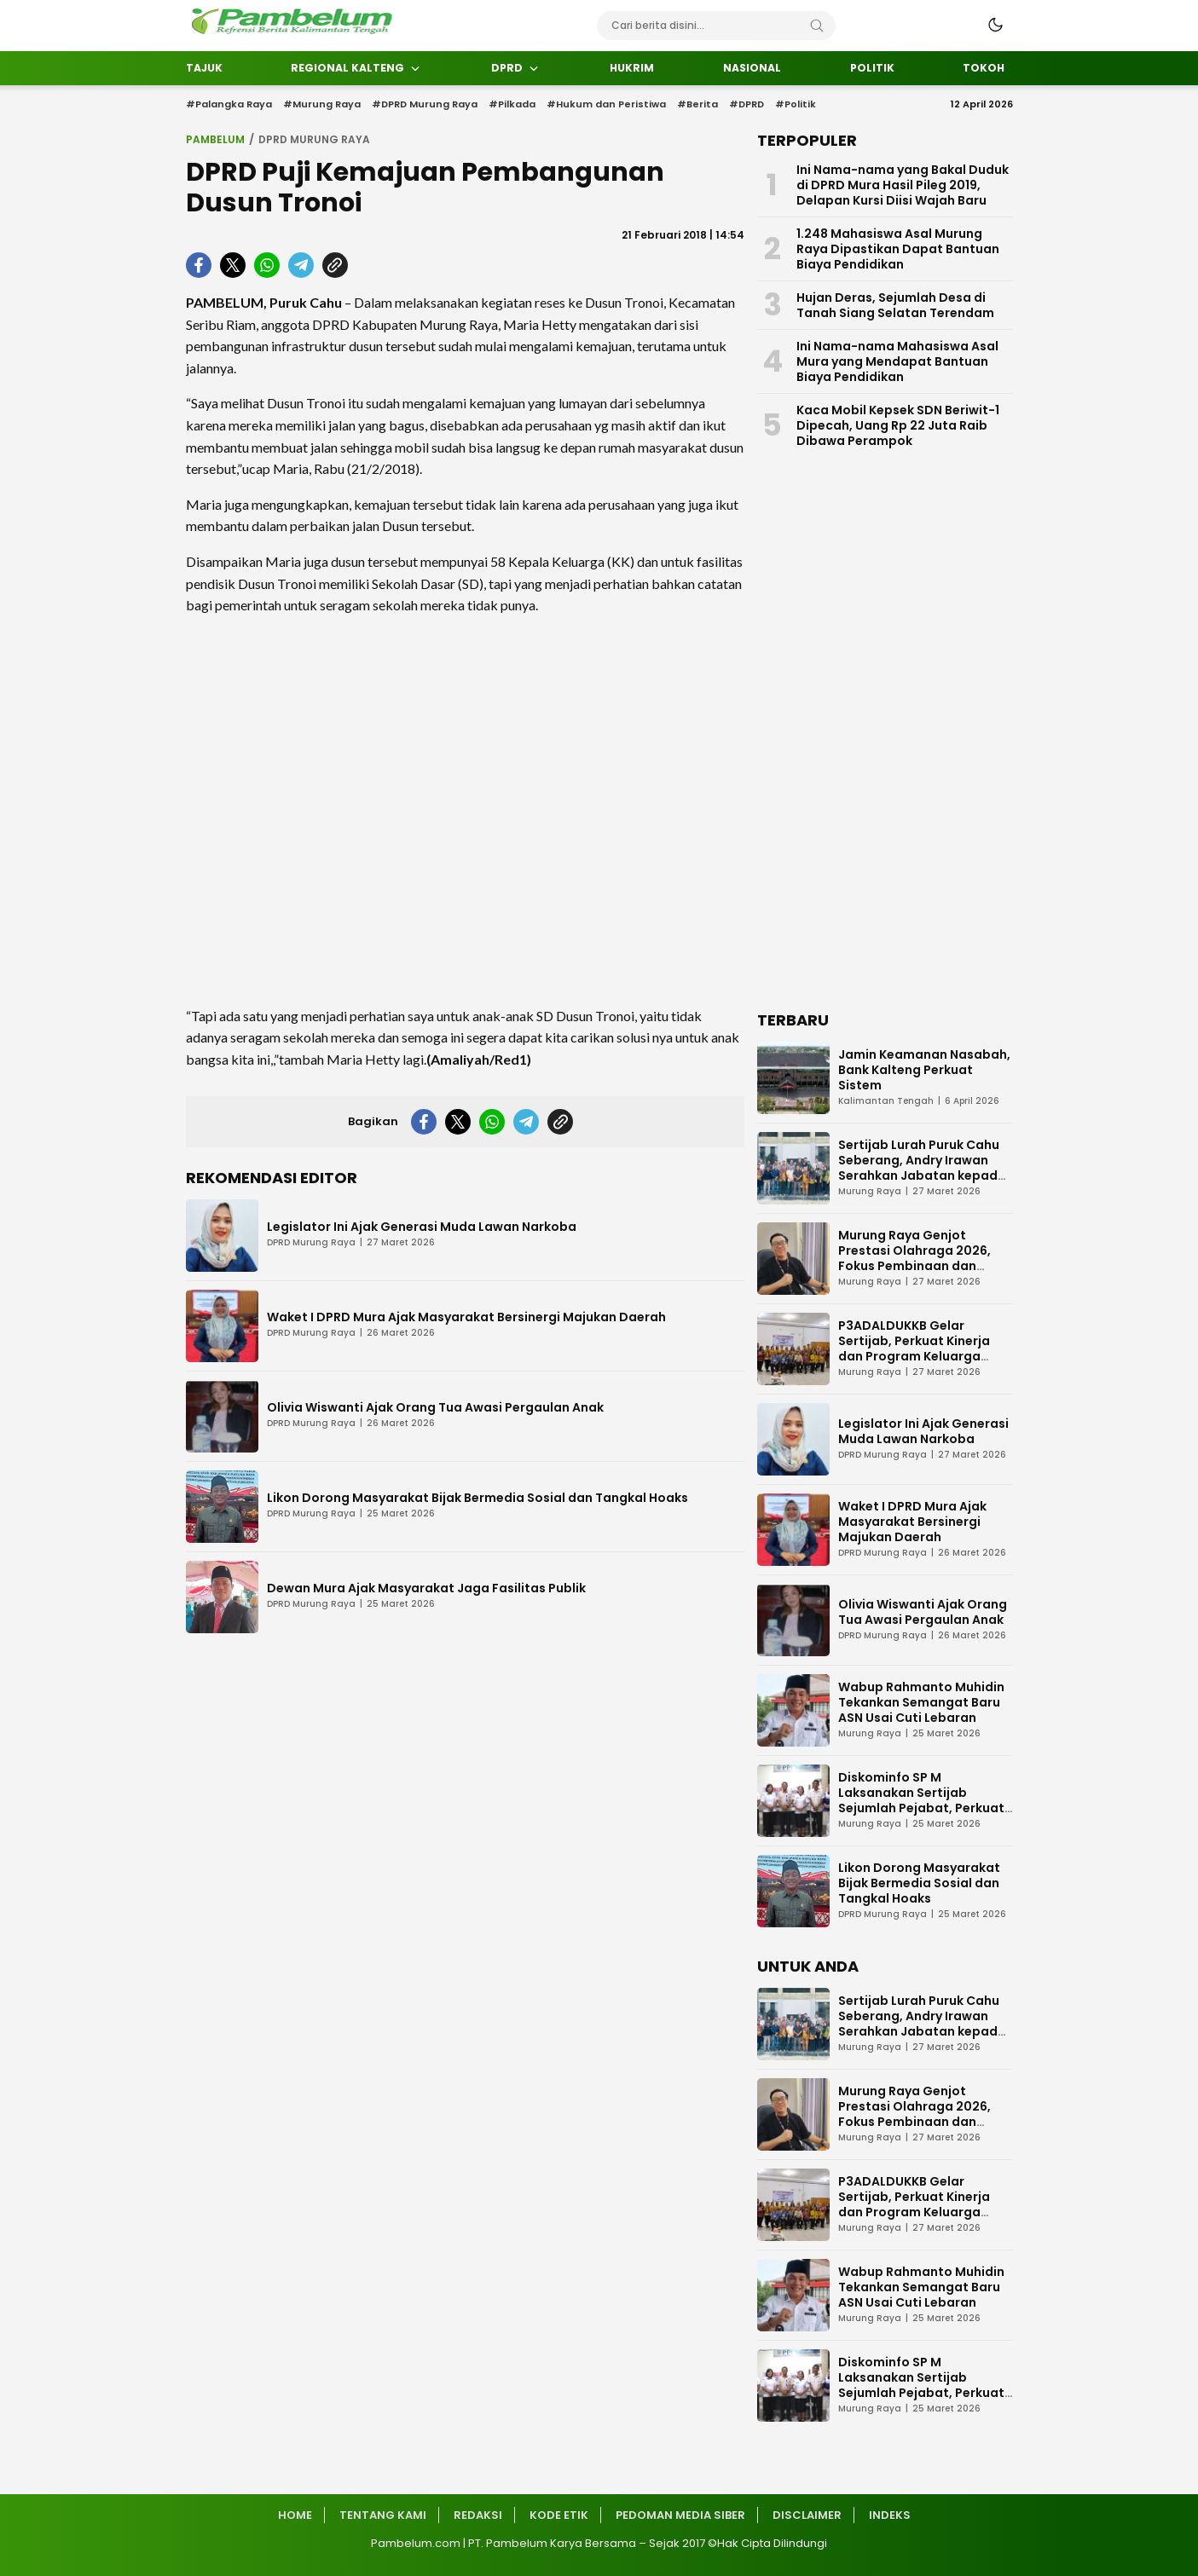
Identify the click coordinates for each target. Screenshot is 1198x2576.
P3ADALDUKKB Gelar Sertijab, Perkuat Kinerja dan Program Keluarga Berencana (914, 1348)
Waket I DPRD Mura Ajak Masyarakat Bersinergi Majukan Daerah (466, 1317)
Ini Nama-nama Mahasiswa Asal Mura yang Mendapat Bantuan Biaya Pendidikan (897, 361)
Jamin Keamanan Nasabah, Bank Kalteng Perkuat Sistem (924, 1070)
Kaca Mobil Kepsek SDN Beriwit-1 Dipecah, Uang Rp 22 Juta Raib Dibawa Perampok (897, 425)
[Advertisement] (465, 810)
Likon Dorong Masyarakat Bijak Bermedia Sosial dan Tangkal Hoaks (477, 1497)
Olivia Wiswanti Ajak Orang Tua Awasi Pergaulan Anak (435, 1407)
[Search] (817, 25)
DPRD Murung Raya (314, 139)
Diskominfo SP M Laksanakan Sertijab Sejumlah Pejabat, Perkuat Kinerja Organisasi (921, 1800)
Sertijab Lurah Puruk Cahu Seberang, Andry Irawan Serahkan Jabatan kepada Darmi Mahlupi (922, 1167)
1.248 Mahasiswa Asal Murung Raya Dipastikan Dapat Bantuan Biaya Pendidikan (897, 249)
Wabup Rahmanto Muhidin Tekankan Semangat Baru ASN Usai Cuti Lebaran (921, 1702)
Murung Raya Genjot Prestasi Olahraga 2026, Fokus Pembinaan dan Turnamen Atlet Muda (914, 1258)
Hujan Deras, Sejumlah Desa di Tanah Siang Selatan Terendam (895, 305)
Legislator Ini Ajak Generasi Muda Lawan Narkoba (421, 1226)
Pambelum (215, 139)
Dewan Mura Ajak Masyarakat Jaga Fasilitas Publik (426, 1588)
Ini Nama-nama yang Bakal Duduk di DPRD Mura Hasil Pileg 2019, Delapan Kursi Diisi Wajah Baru (902, 185)
